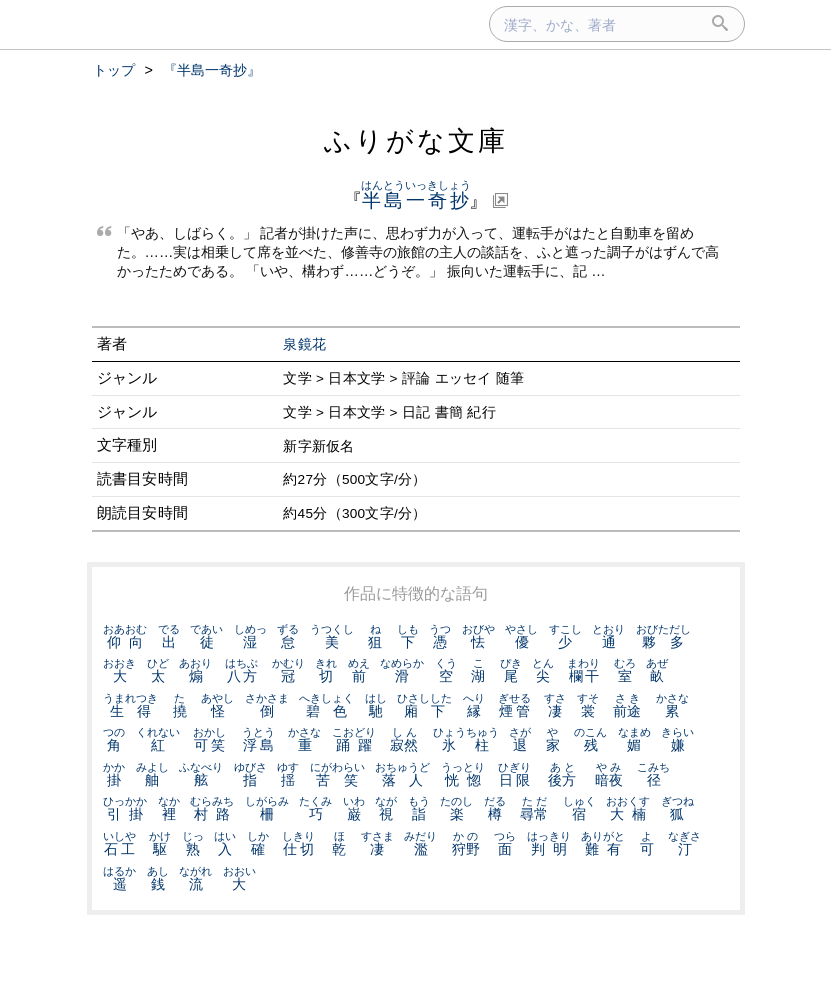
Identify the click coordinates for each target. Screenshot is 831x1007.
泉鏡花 (304, 344)
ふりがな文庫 (416, 140)
